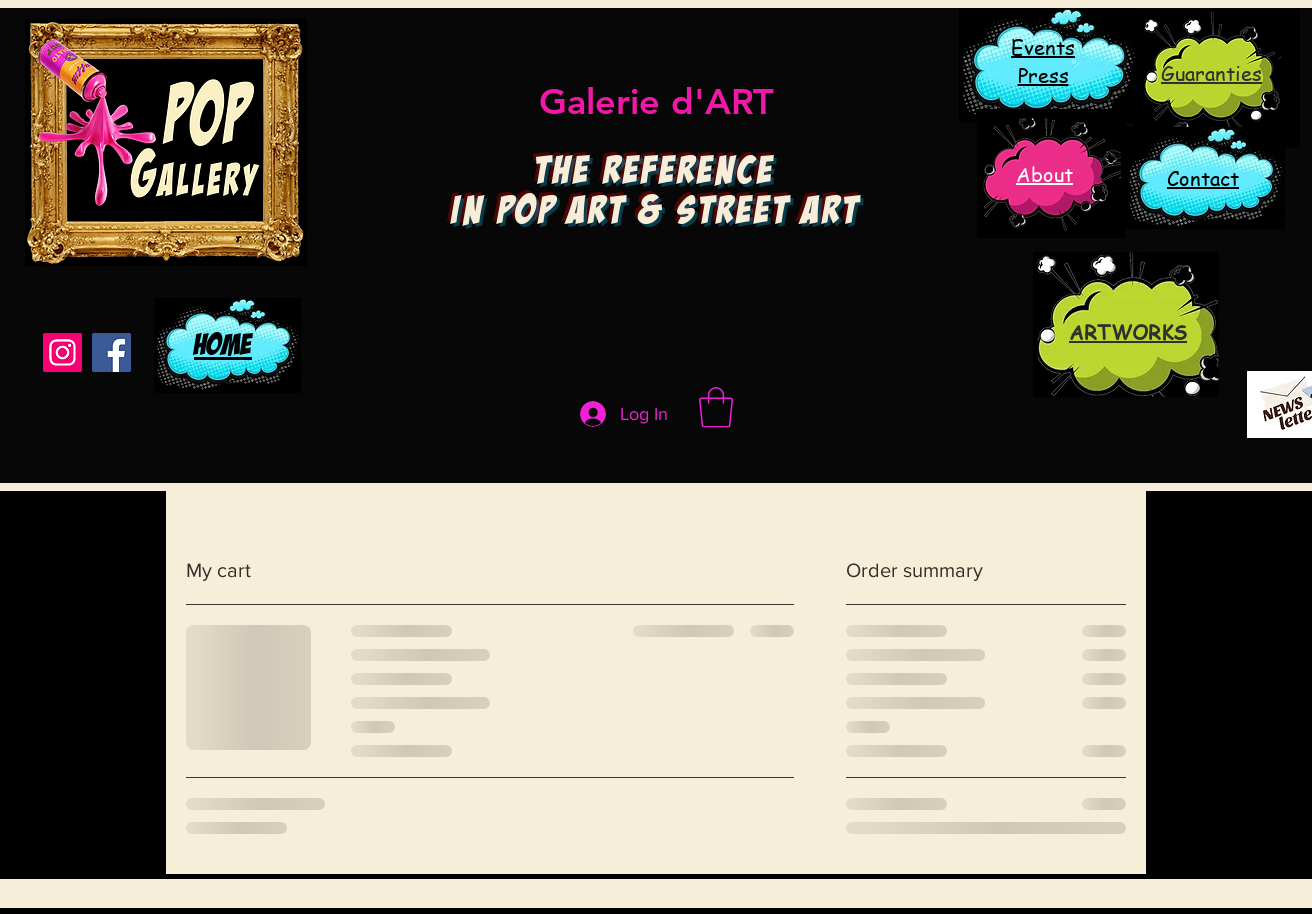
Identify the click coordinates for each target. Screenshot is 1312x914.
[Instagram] (62, 352)
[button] (716, 407)
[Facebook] (111, 352)
